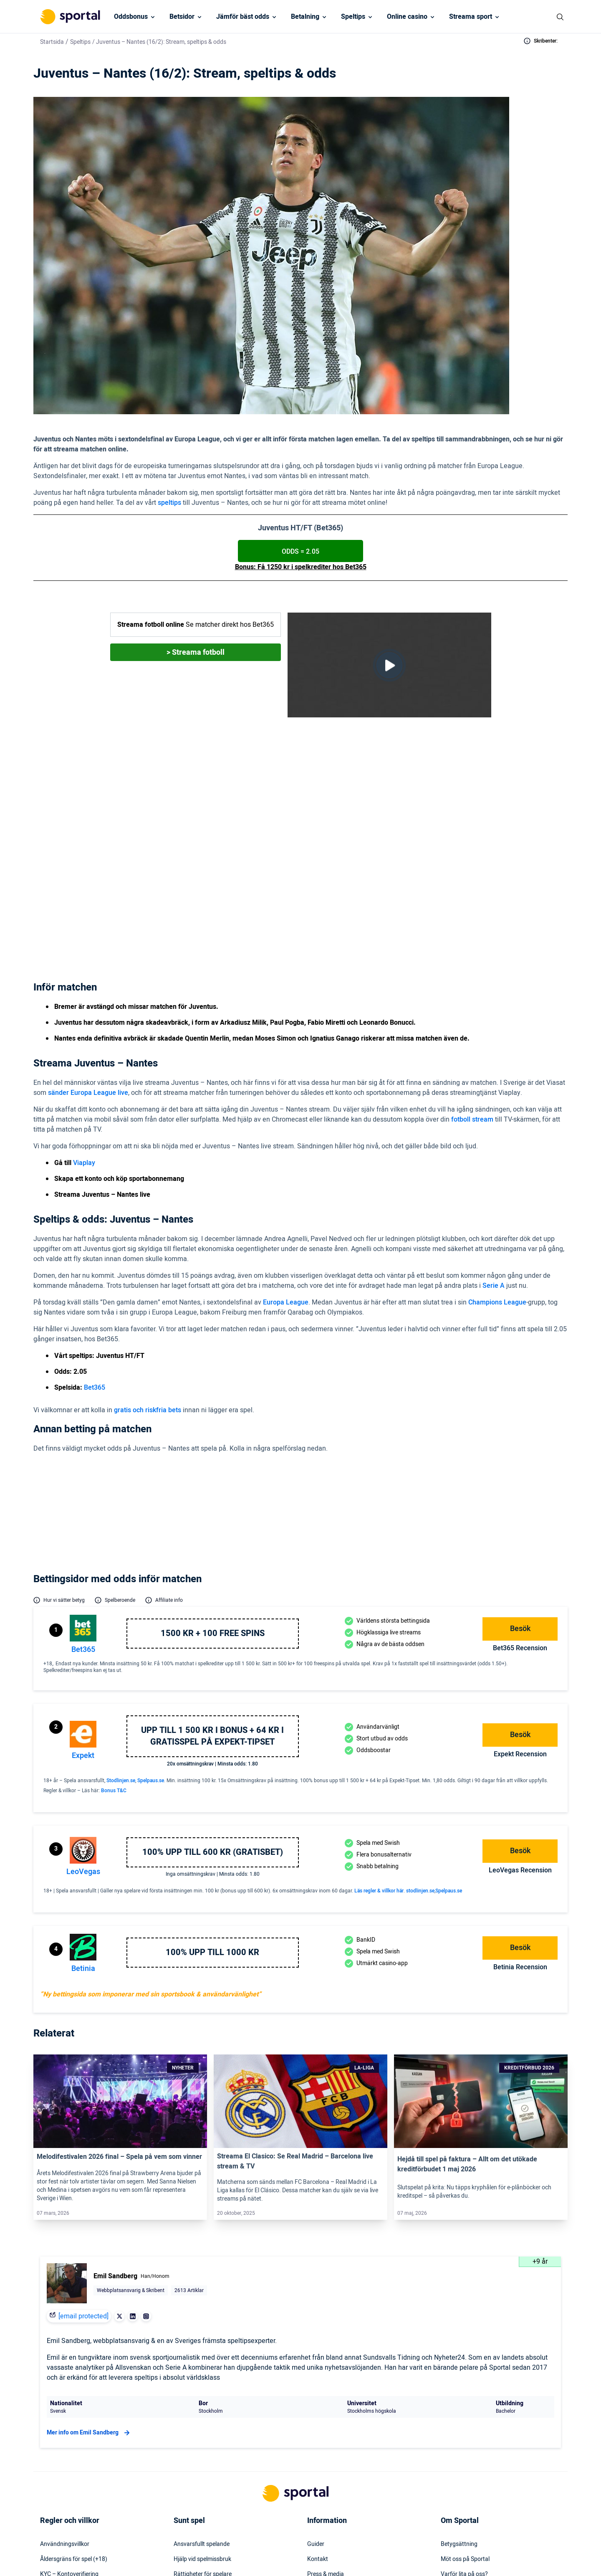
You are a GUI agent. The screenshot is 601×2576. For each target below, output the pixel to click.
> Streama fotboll (196, 652)
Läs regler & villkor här (379, 1750)
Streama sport (470, 17)
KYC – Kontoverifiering (69, 2434)
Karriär (450, 2449)
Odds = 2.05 (300, 552)
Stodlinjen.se (120, 1640)
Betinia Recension (520, 1827)
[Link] (120, 1961)
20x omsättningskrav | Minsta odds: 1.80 (212, 1623)
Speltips (353, 17)
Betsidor (181, 17)
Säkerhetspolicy (327, 2464)
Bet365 (295, 847)
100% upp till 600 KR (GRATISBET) (212, 1712)
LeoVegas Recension (520, 1730)
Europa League (285, 1187)
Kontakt (317, 2419)
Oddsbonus (131, 17)
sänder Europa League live (88, 978)
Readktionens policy (466, 2464)
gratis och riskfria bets (147, 1295)
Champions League (497, 1187)
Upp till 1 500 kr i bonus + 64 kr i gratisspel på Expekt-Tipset (212, 1596)
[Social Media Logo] (285, 2553)
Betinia (83, 1828)
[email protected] (83, 2176)
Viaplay (208, 811)
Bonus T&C (113, 1650)
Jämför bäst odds (242, 17)
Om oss (450, 2479)
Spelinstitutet (191, 2449)
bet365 (83, 1509)
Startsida (52, 42)
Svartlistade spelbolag (202, 2509)
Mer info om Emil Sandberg (89, 2292)
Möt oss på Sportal (465, 2419)
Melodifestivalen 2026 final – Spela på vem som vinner (119, 2016)
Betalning (305, 17)
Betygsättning (459, 2404)
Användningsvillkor (64, 2404)
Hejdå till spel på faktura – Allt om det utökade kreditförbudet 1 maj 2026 (467, 2024)
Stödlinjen (186, 2464)
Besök (520, 1488)
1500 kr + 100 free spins (213, 1493)
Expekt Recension (520, 1614)
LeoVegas (83, 1731)
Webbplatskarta (327, 2449)
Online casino (407, 17)
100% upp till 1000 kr (212, 1812)
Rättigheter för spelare (203, 2434)
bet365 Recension (520, 1508)
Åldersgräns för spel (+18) (73, 2419)
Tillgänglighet (324, 2479)
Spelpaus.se (150, 1640)
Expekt (83, 1615)
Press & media (325, 2434)
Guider (315, 2404)
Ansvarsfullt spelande (202, 2404)
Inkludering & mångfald (70, 2449)
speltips (169, 503)
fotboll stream (472, 1004)
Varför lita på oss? (464, 2434)
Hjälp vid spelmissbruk (202, 2419)
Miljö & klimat (191, 2479)
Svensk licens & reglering (205, 2494)
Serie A (493, 1170)
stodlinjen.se (420, 1750)
